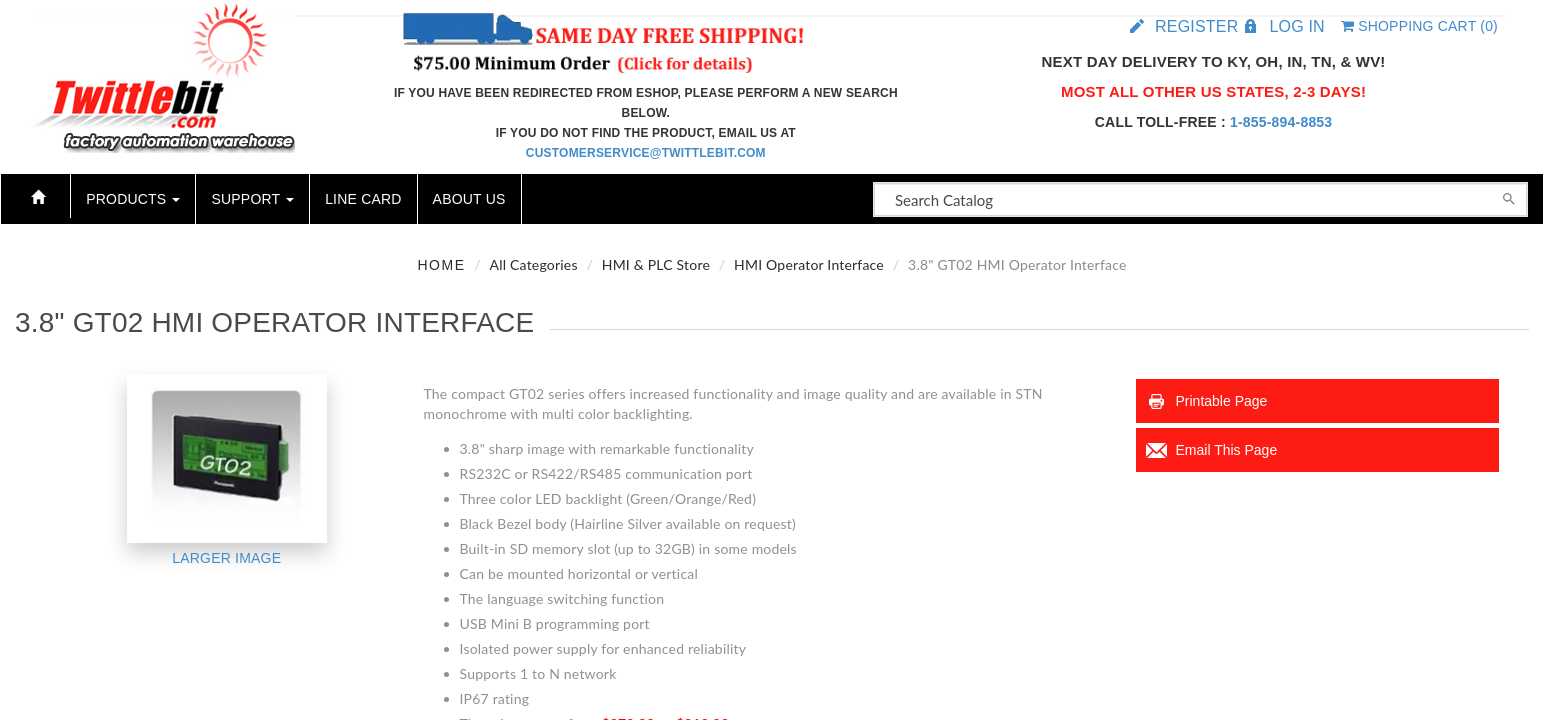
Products (133, 199)
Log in (1296, 26)
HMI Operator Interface (809, 264)
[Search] (1509, 197)
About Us (469, 199)
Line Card (363, 199)
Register (1196, 26)
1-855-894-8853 (1281, 122)
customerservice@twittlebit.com (646, 153)
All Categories (534, 264)
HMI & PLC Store (656, 264)
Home (442, 265)
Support (252, 199)
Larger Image (226, 558)
